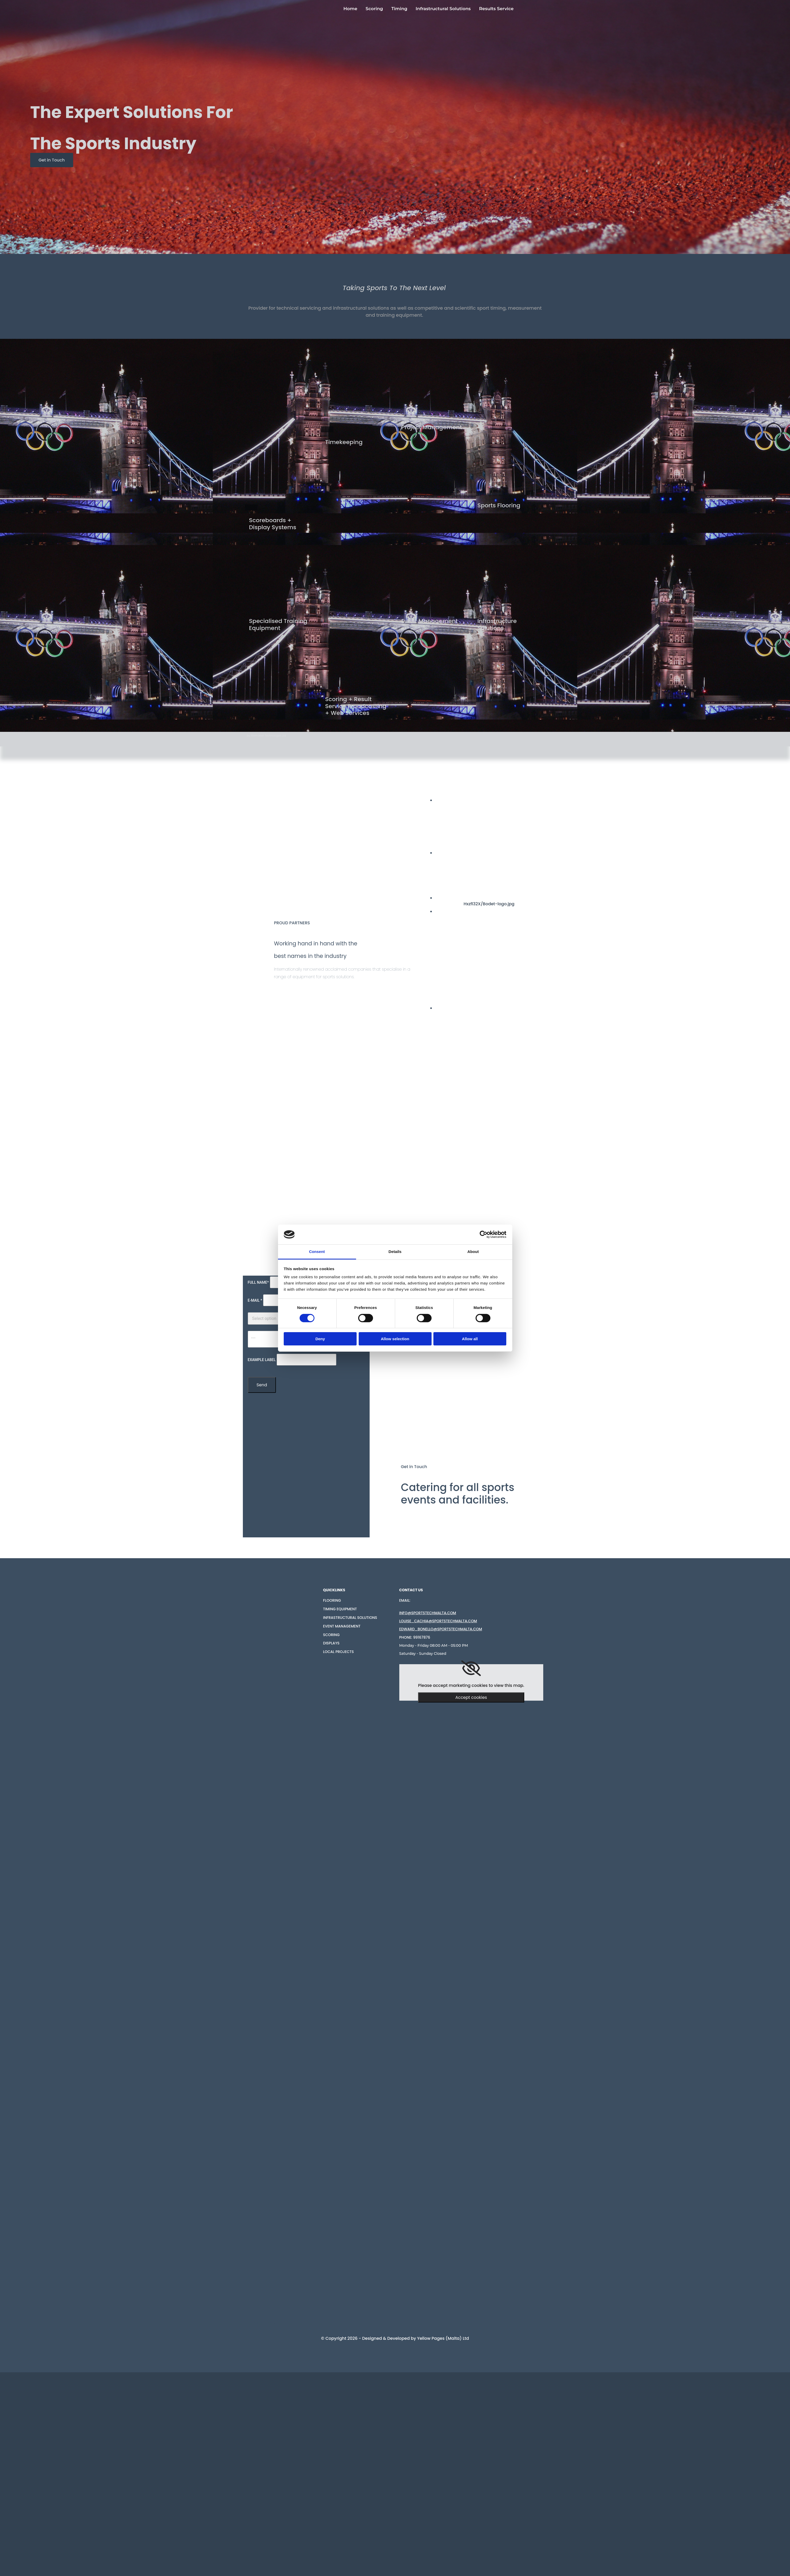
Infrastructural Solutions (443, 8)
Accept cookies (471, 1697)
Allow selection (395, 1339)
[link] (471, 1668)
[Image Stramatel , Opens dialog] (591, 853)
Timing (399, 8)
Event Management (342, 1626)
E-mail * (255, 1300)
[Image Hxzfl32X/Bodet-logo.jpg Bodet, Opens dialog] (498, 901)
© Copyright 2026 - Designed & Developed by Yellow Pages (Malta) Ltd (395, 2338)
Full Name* (258, 1282)
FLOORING (332, 1600)
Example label (262, 1360)
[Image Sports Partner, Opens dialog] (514, 1008)
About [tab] (473, 1251)
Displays (331, 1643)
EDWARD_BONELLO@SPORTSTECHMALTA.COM (440, 1629)
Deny (320, 1339)
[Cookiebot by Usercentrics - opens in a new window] (483, 1234)
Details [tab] (395, 1251)
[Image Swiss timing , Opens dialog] (528, 800)
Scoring (374, 8)
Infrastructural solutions (350, 1617)
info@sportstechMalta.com (427, 1613)
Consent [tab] (317, 1251)
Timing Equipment (340, 1609)
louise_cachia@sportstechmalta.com (438, 1621)
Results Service (496, 8)
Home (350, 8)
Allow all (470, 1339)
